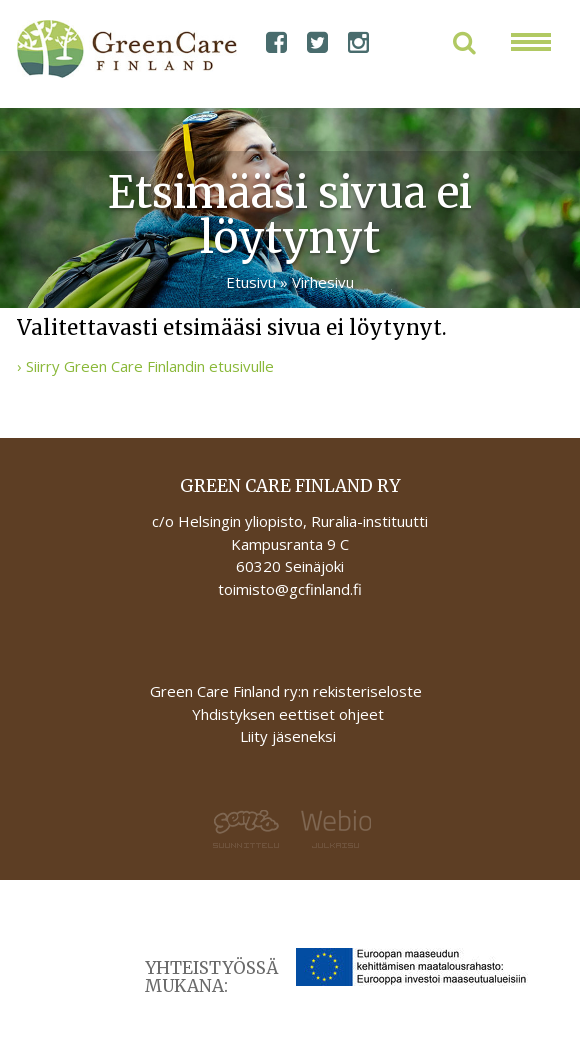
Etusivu (251, 282)
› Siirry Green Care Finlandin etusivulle (145, 366)
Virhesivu (323, 282)
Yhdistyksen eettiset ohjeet (288, 714)
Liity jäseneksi (288, 736)
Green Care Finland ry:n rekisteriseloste (288, 691)
